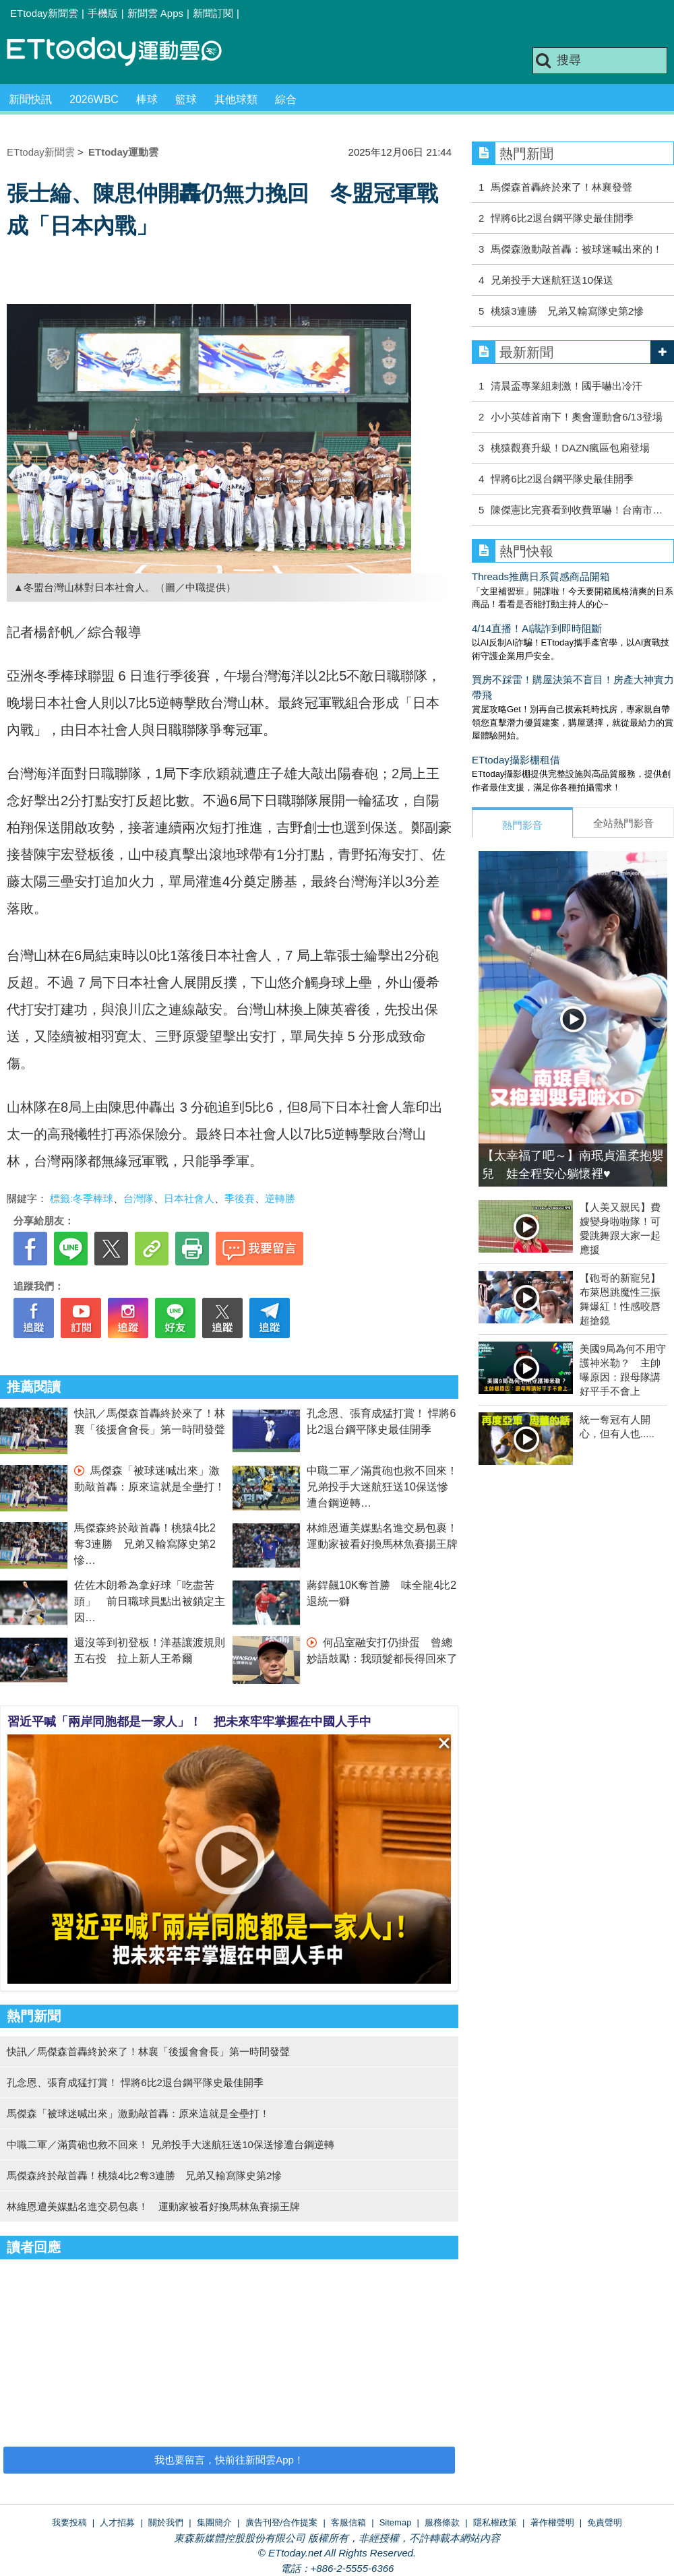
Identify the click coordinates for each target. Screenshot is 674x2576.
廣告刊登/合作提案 (281, 2522)
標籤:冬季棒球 (81, 1198)
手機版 (103, 13)
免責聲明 (604, 2522)
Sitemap (395, 2522)
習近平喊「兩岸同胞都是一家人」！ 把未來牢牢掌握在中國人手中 (189, 1721)
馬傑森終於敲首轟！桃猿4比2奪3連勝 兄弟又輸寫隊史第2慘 (145, 1544)
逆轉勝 (280, 1198)
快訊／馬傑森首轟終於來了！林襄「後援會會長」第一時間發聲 (148, 2051)
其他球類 (235, 99)
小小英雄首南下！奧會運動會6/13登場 (576, 416)
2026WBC (94, 99)
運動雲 (125, 52)
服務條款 (442, 2522)
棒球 (147, 99)
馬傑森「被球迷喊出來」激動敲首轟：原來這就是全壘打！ (138, 2113)
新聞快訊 (30, 99)
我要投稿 (69, 2522)
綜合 (286, 99)
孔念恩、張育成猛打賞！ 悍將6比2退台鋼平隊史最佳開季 (135, 2082)
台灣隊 (138, 1198)
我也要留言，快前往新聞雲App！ (229, 2459)
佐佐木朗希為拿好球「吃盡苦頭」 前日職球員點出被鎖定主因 (149, 1601)
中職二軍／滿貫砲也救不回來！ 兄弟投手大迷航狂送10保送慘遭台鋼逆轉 (382, 1487)
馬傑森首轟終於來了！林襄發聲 (561, 187)
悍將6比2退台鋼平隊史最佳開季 (562, 218)
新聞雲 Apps (155, 13)
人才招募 (117, 2522)
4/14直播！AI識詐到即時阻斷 (537, 628)
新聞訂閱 (213, 13)
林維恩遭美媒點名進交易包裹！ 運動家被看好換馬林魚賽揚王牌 (153, 2206)
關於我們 (165, 2522)
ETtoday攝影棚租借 (516, 759)
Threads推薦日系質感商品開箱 (541, 576)
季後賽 (239, 1198)
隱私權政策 (495, 2522)
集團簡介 (214, 2522)
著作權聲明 (552, 2522)
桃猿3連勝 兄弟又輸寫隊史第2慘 (567, 311)
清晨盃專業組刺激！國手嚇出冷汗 (566, 385)
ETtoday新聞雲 (44, 13)
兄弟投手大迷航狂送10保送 (552, 280)
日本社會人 (189, 1198)
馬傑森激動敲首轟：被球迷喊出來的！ (577, 249)
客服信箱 (348, 2522)
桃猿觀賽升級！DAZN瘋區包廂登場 (570, 447)
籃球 (186, 99)
